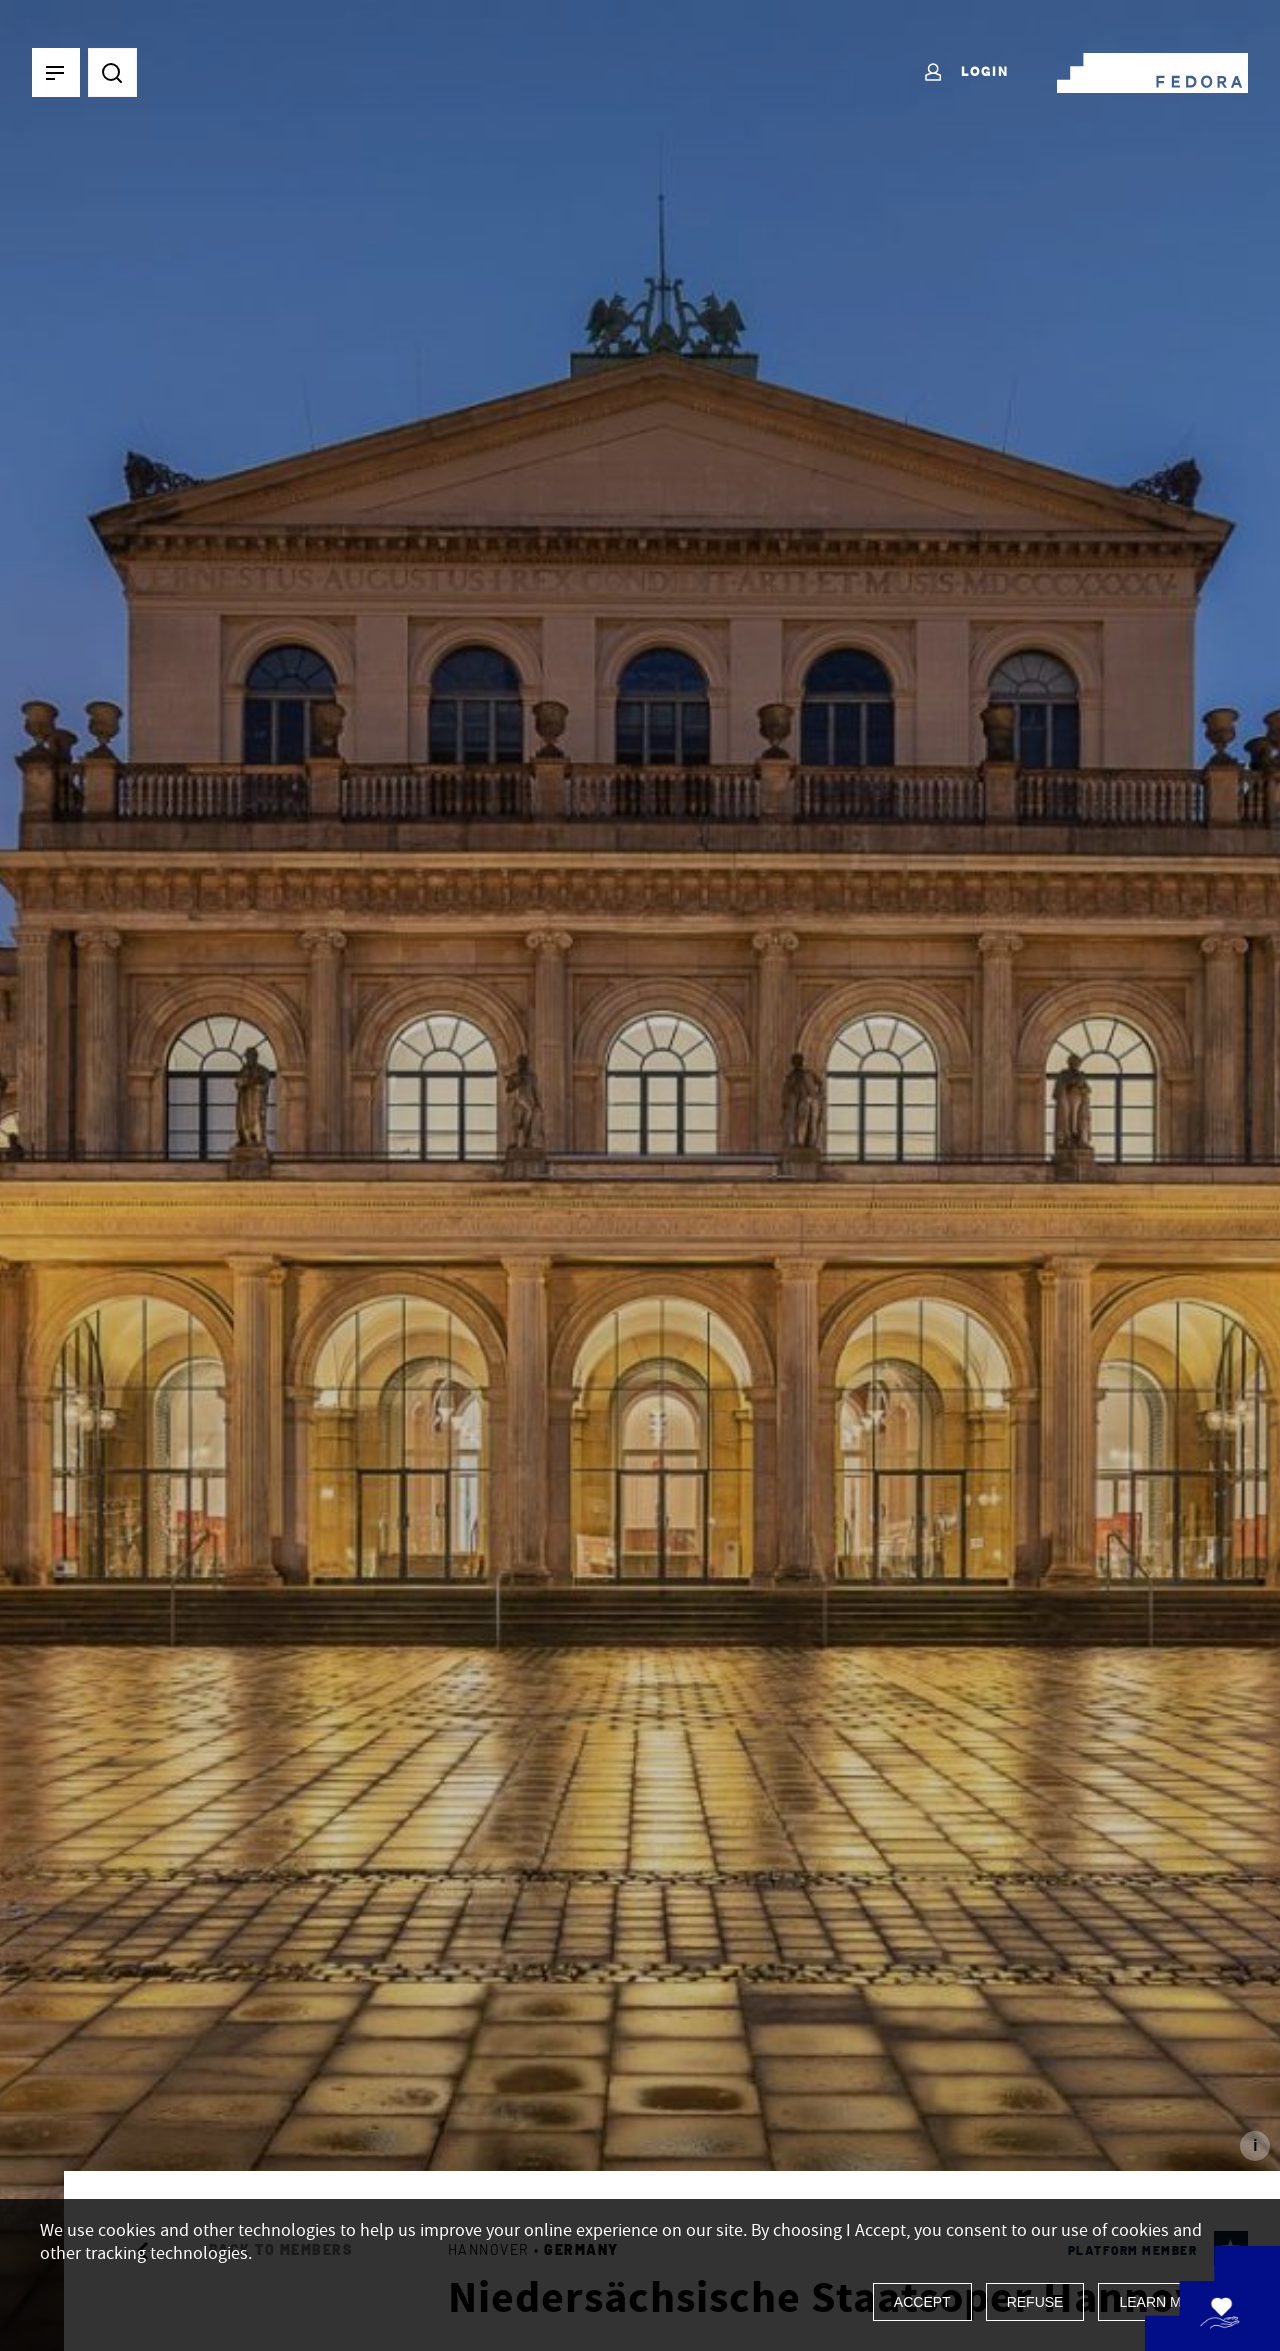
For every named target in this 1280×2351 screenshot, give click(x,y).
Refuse (1035, 2302)
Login (965, 73)
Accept (922, 2302)
